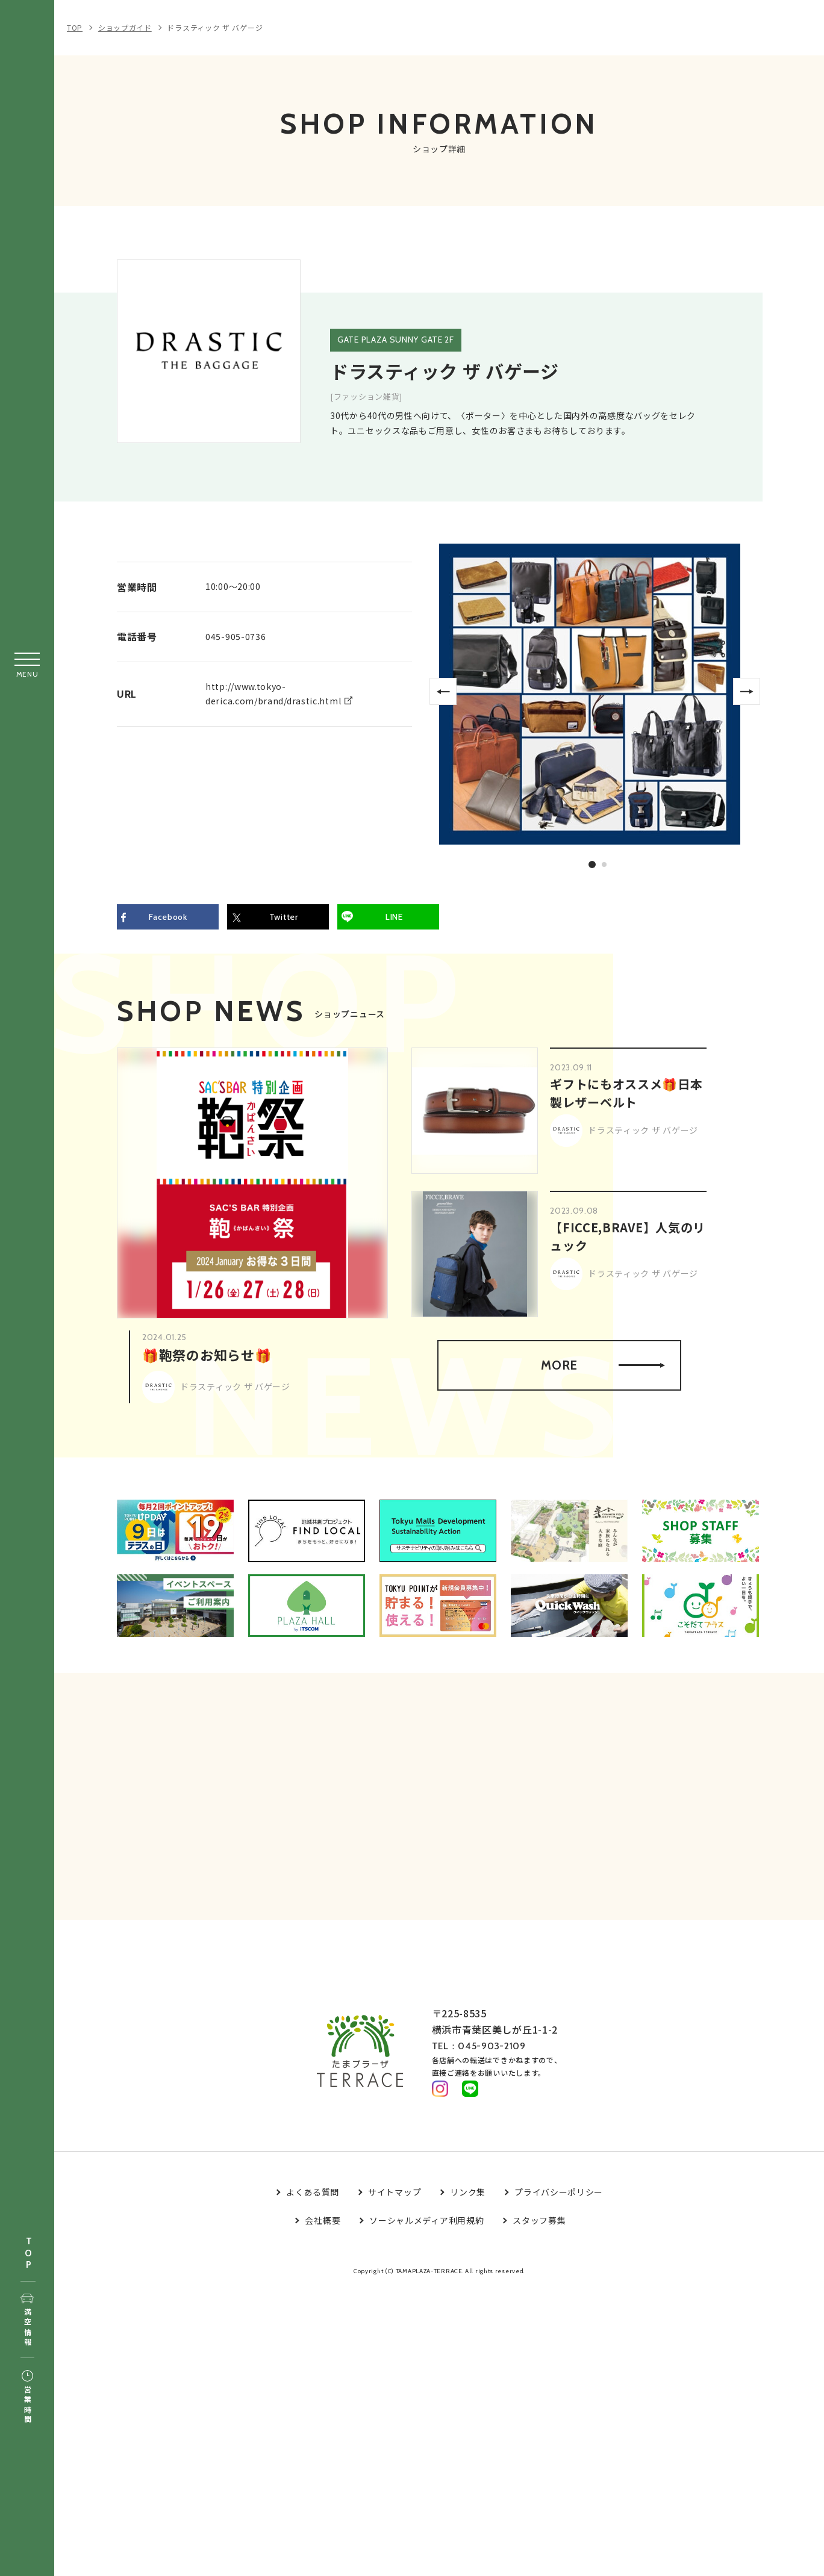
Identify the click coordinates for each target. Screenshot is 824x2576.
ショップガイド (125, 27)
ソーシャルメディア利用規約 (426, 2225)
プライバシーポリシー (558, 2197)
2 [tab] (605, 864)
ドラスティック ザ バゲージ (215, 27)
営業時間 (27, 2397)
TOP (28, 2253)
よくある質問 (312, 2197)
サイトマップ (394, 2197)
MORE (602, 1366)
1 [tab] (592, 863)
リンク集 (467, 2197)
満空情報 (27, 2321)
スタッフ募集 (539, 2225)
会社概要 (322, 2225)
